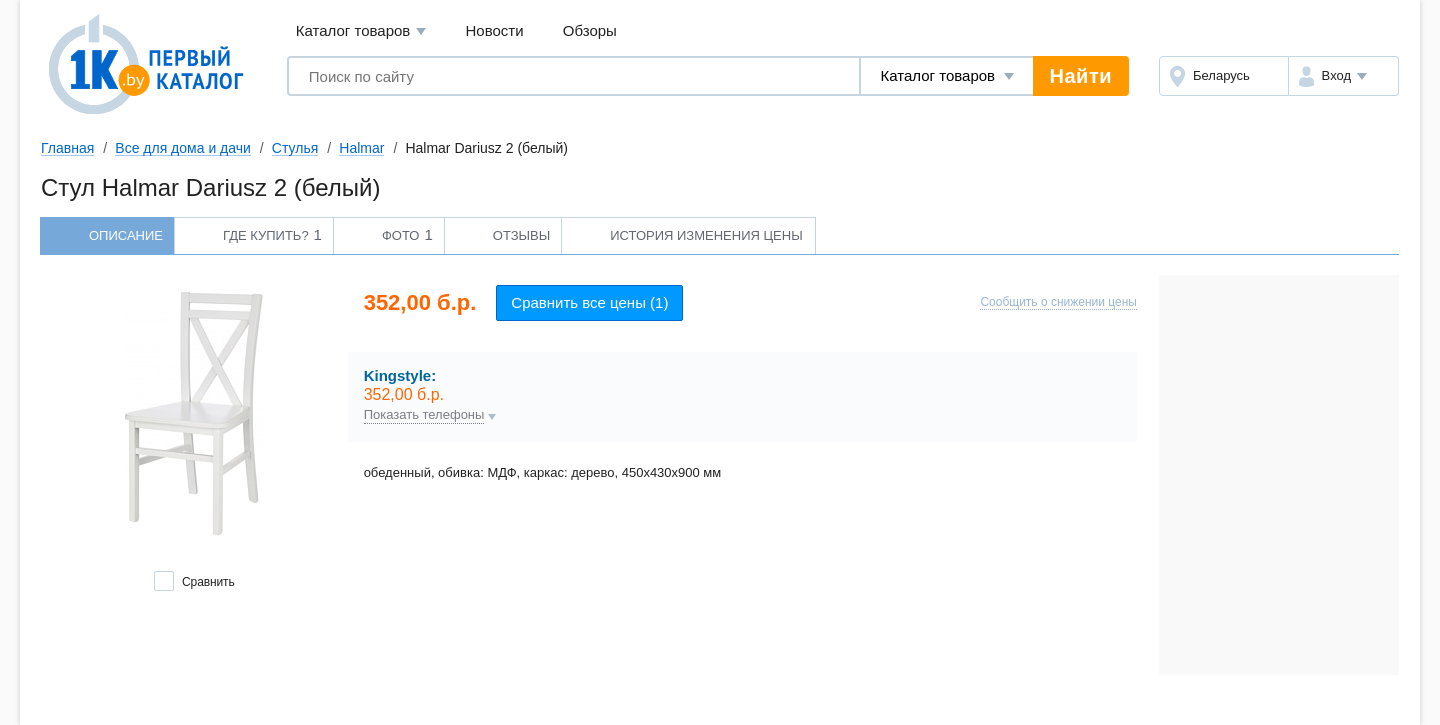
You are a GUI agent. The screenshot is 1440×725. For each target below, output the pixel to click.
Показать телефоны (424, 415)
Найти (1081, 76)
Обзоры (590, 30)
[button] (1343, 76)
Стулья (295, 148)
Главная (67, 148)
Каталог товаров (361, 31)
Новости (495, 30)
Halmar (361, 148)
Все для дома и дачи (183, 148)
